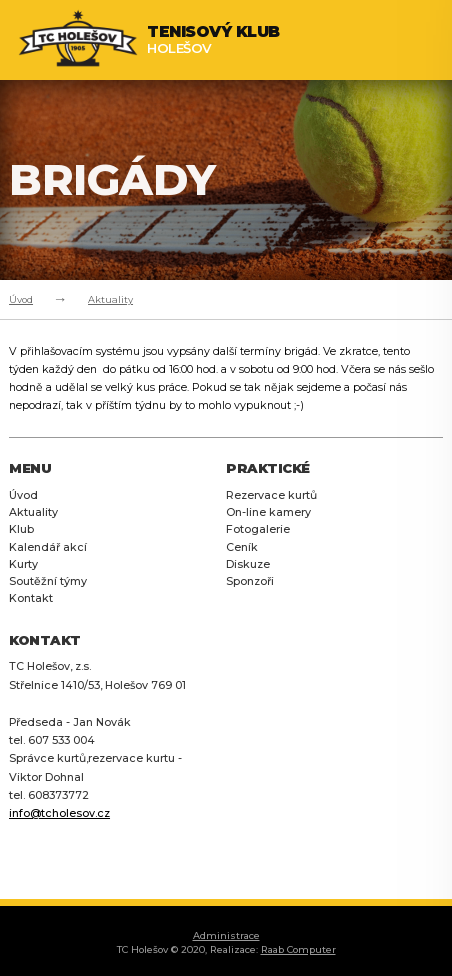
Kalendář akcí (48, 547)
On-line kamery (268, 512)
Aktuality (110, 299)
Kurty (23, 564)
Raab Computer (298, 949)
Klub (21, 529)
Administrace (226, 935)
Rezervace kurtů (271, 495)
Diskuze (248, 564)
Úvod (21, 299)
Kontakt (31, 598)
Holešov (213, 40)
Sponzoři (250, 581)
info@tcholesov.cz (59, 813)
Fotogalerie (258, 529)
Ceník (242, 547)
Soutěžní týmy (48, 581)
